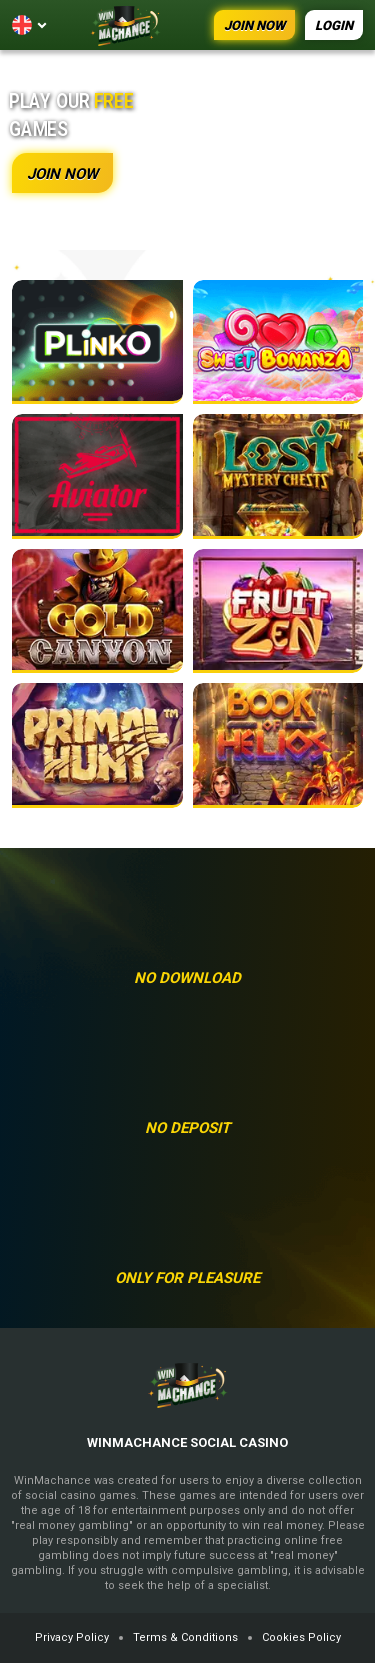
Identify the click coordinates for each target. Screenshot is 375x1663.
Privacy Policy (72, 1637)
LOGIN (334, 25)
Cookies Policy (301, 1637)
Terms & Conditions (185, 1637)
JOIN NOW (254, 25)
